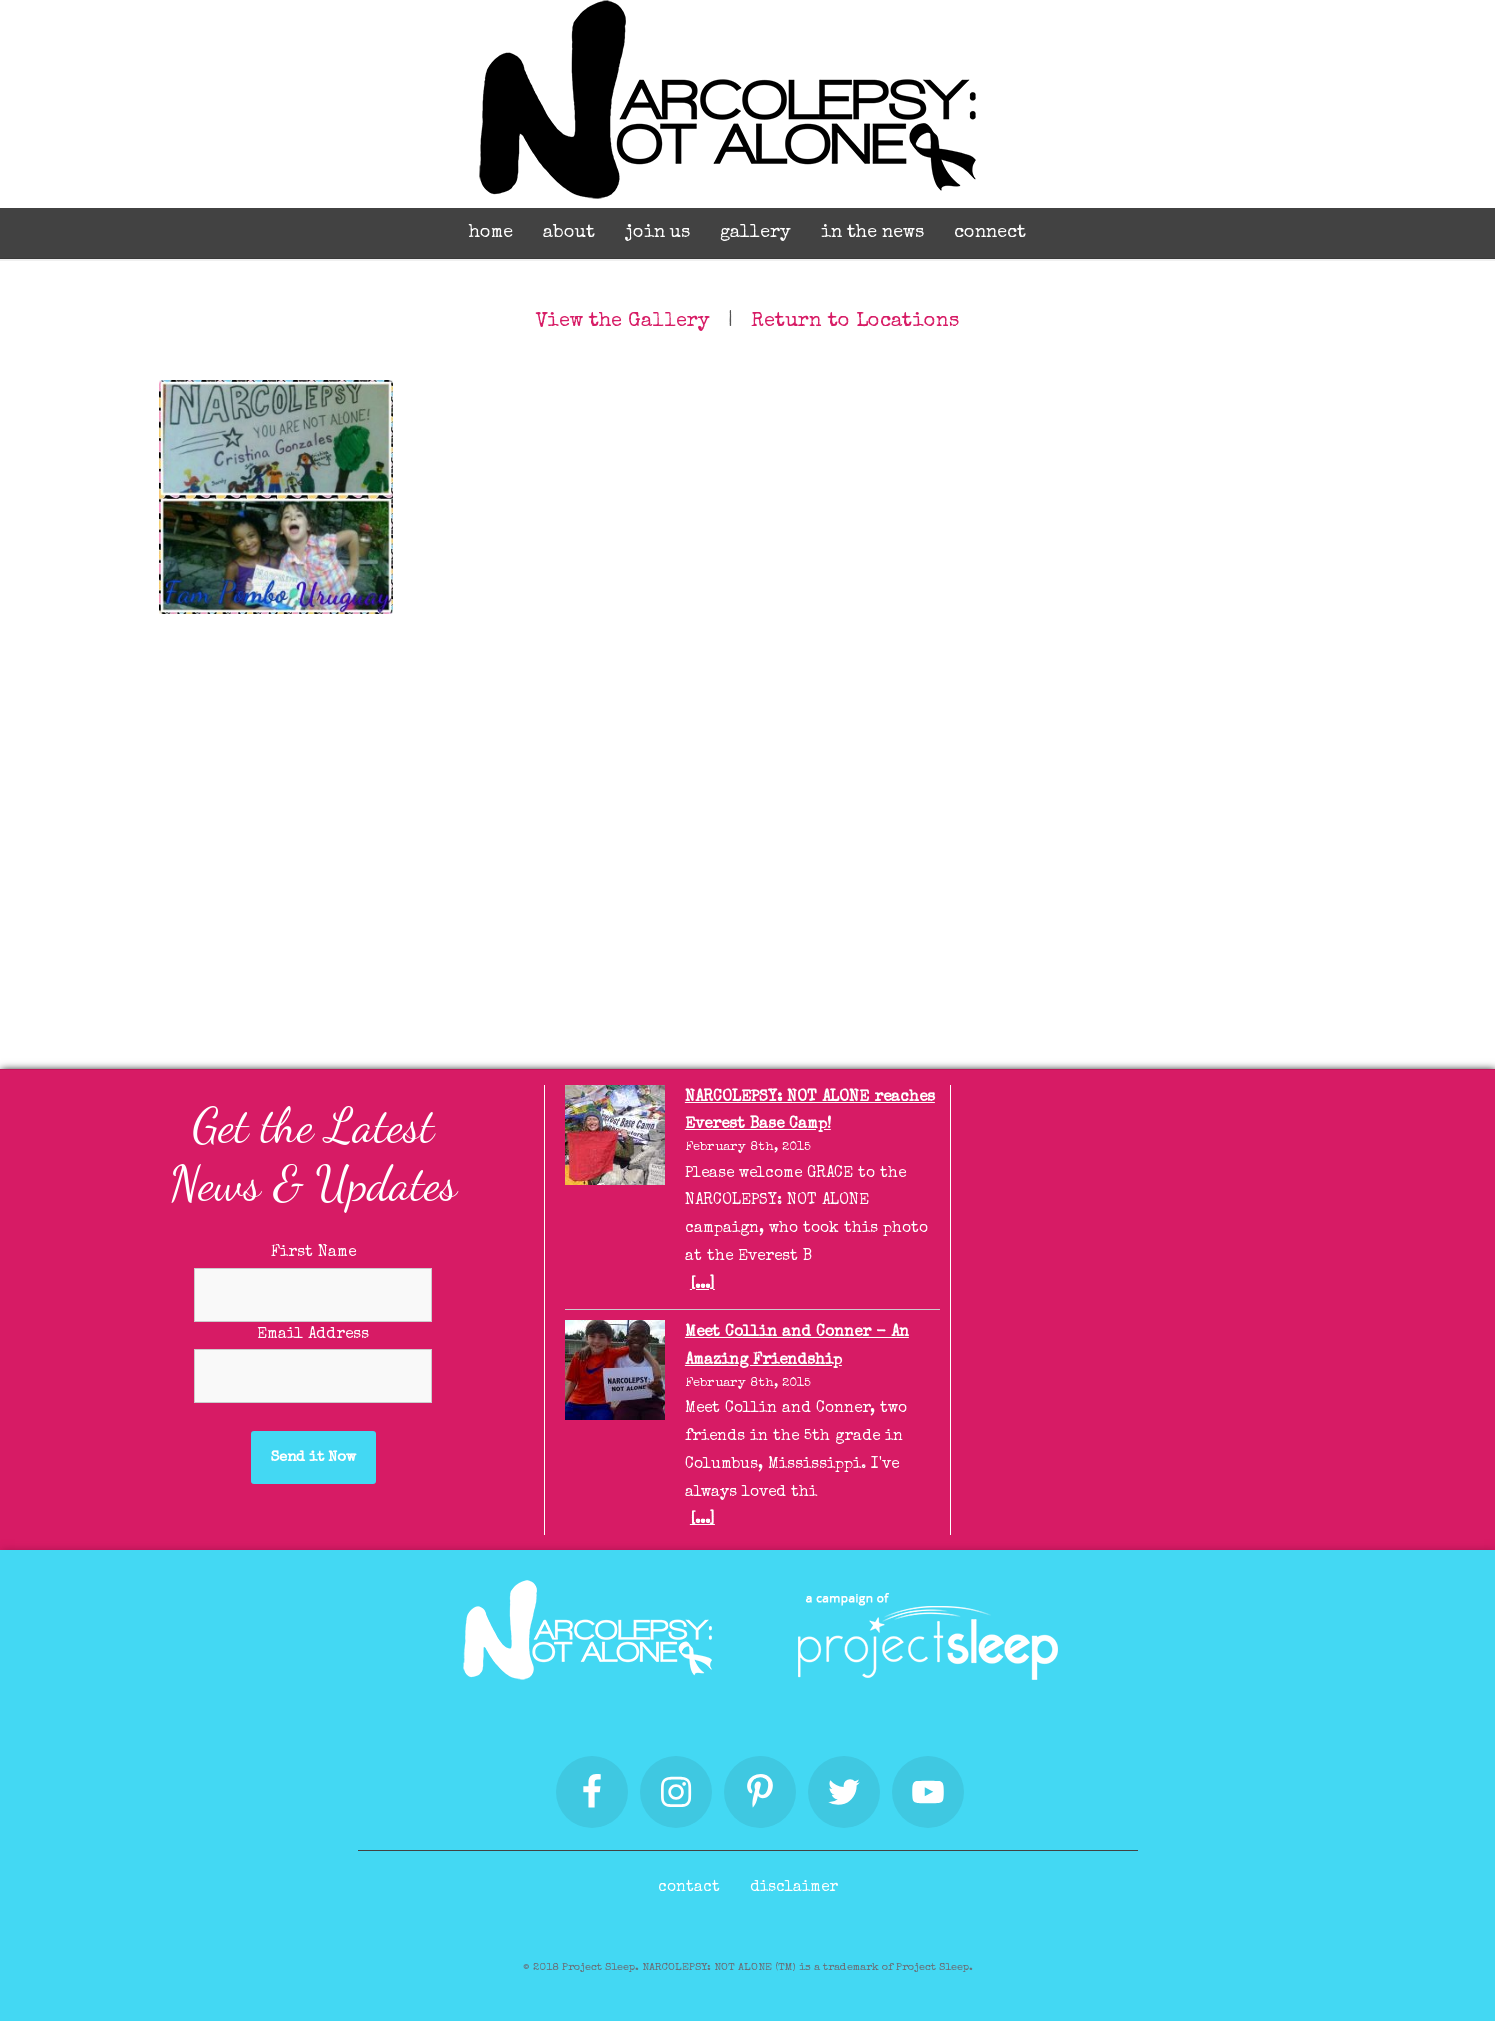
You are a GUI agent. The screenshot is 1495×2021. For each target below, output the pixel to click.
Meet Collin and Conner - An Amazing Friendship (797, 1347)
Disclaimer (794, 1888)
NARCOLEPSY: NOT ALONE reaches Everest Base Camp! (810, 1112)
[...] (702, 1285)
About (569, 233)
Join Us (657, 233)
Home (491, 233)
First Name (313, 1253)
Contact (689, 1888)
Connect (990, 233)
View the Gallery (623, 322)
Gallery (755, 233)
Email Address (313, 1335)
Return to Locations (855, 322)
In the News (872, 233)
